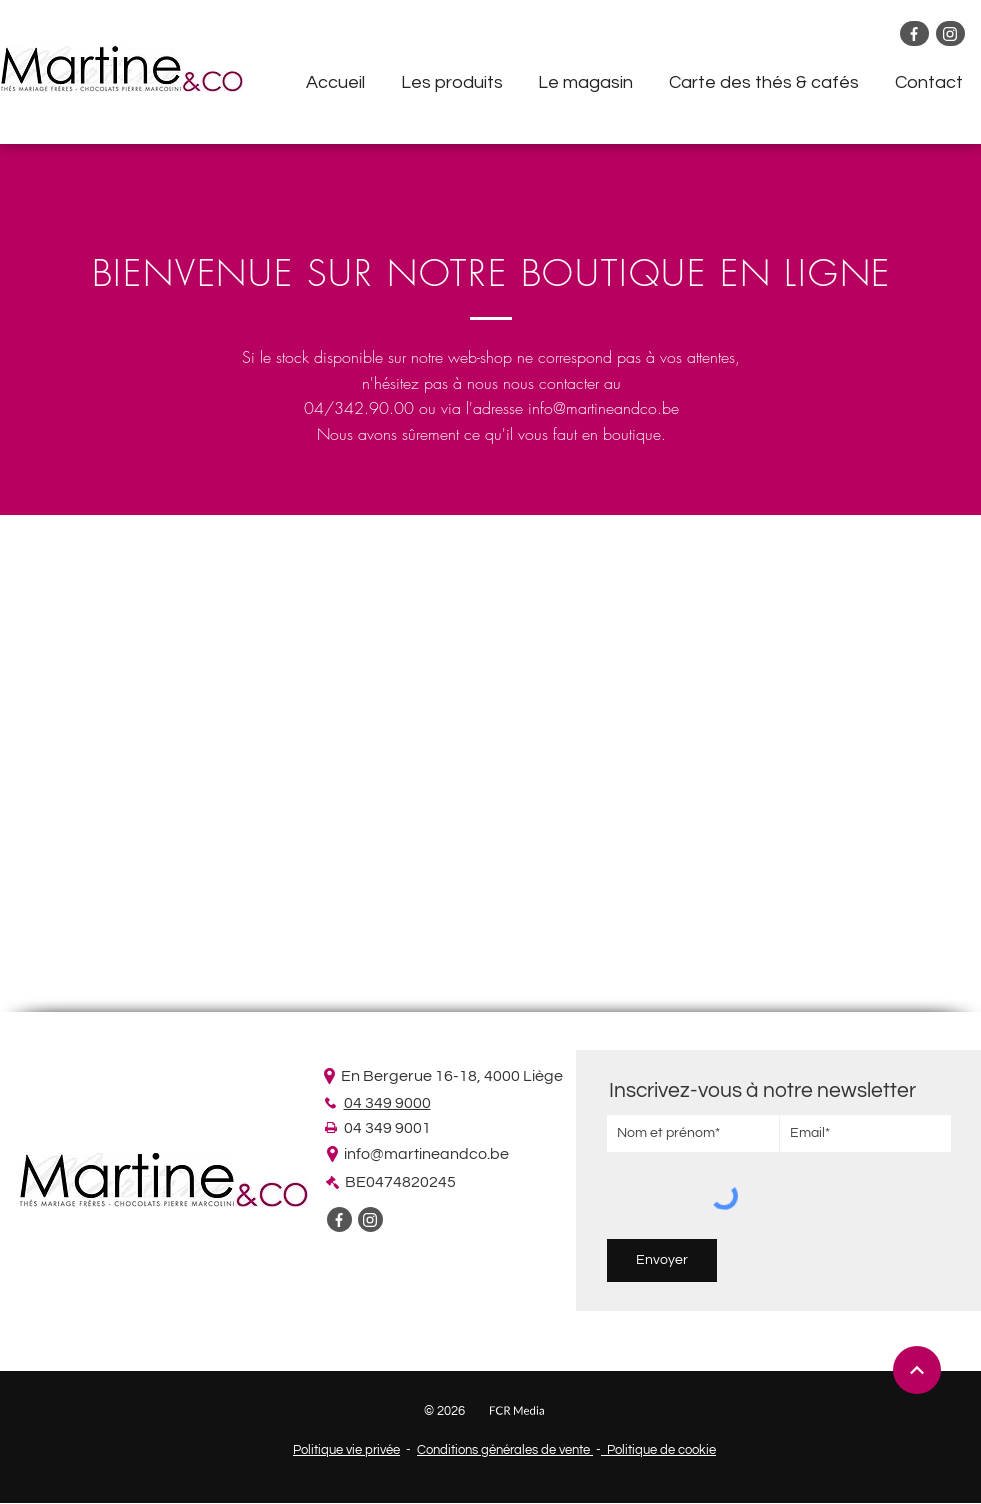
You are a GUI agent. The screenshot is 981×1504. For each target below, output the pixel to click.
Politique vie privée (346, 1450)
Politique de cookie (658, 1450)
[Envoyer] (662, 1260)
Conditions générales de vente (505, 1450)
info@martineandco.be (603, 408)
